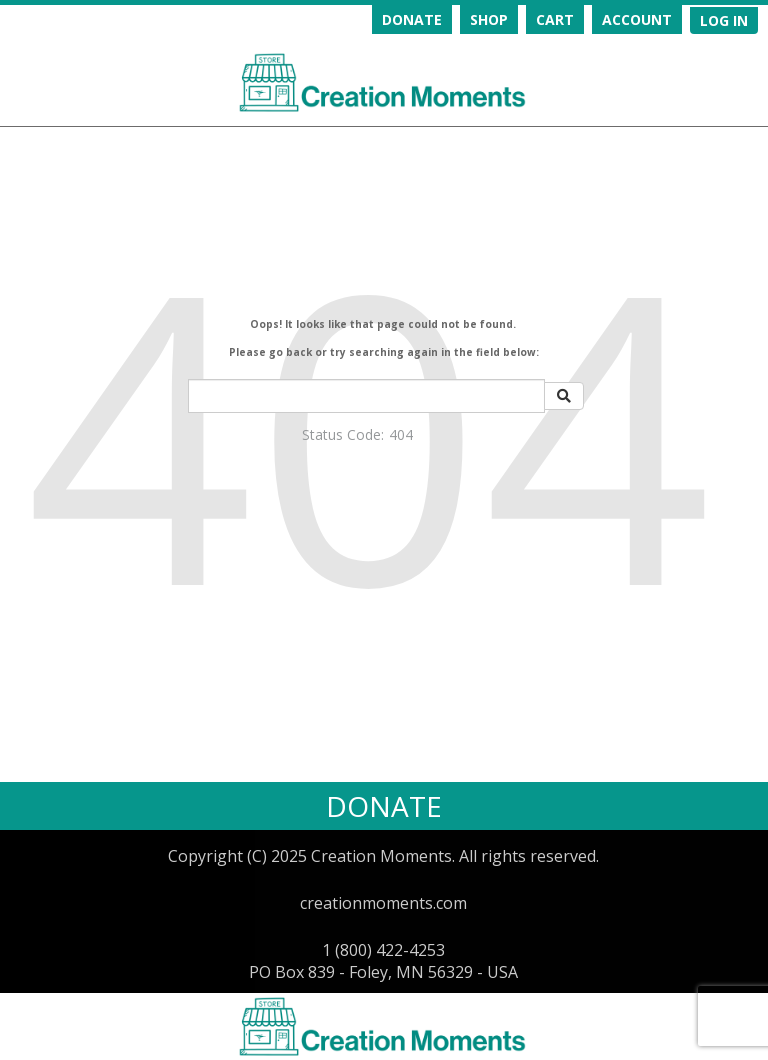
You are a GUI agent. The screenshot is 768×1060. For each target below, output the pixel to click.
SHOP (489, 19)
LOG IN (724, 20)
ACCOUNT (637, 19)
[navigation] (531, 19)
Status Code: (343, 434)
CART (555, 19)
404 (401, 434)
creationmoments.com (383, 903)
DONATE (412, 19)
